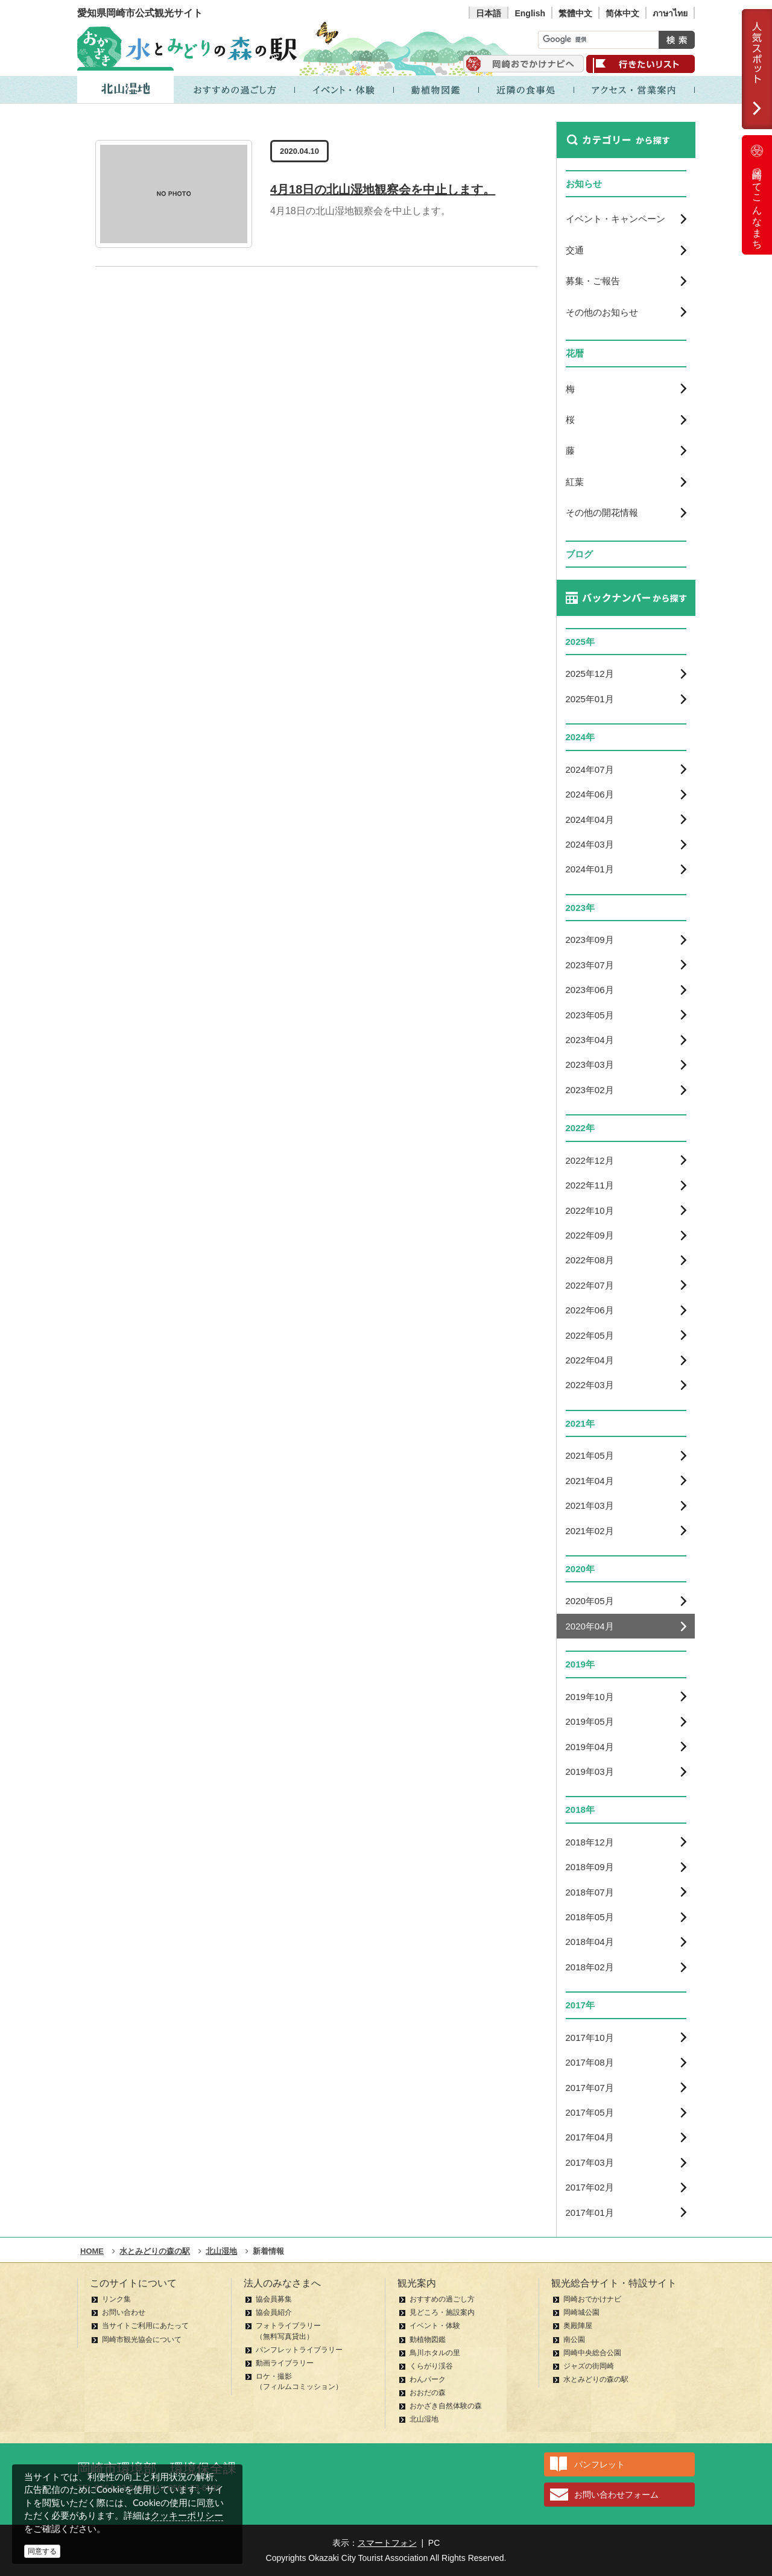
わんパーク (428, 2379)
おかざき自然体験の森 (446, 2406)
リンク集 (116, 2299)
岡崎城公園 (581, 2312)
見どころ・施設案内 (442, 2312)
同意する (42, 2551)
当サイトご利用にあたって (145, 2325)
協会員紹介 (274, 2312)
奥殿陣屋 (577, 2325)
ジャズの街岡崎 (588, 2366)
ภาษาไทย (670, 13)
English (529, 13)
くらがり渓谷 (431, 2366)
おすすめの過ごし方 (442, 2299)
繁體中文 (575, 13)
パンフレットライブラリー (299, 2350)
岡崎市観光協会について (142, 2339)
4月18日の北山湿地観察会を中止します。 (382, 189)
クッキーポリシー (187, 2515)
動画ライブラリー (285, 2363)
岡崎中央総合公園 (592, 2353)
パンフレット (599, 2464)
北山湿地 (424, 2419)
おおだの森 (428, 2392)
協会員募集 (274, 2299)
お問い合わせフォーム (616, 2494)
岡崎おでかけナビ (592, 2299)
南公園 (574, 2339)
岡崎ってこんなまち (757, 195)
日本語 (488, 13)
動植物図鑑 (428, 2339)
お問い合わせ (123, 2312)
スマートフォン (387, 2543)
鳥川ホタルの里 (435, 2353)
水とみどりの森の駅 (595, 2379)
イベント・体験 (435, 2325)
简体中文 (622, 13)
